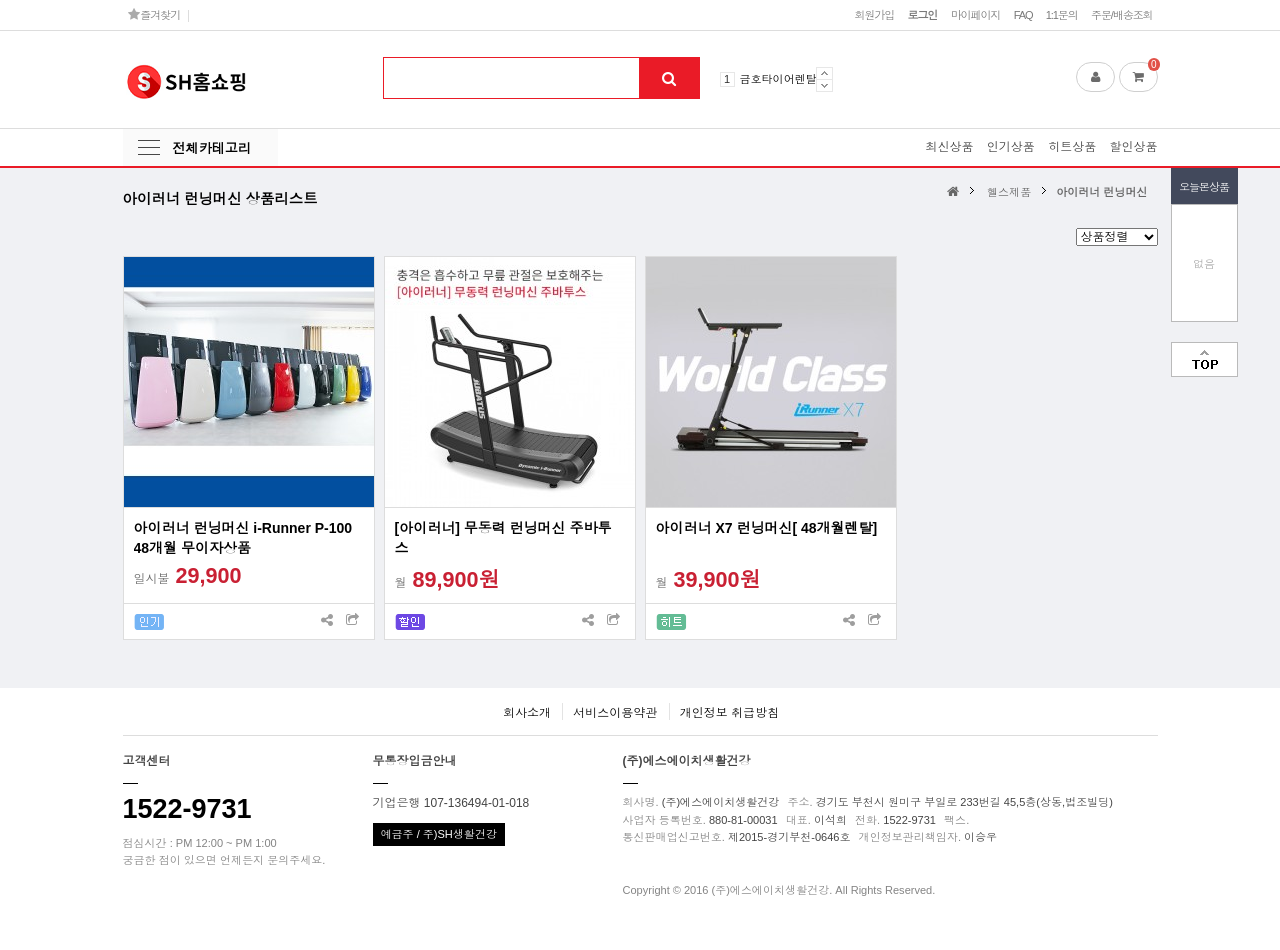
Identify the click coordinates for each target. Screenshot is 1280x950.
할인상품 (1134, 147)
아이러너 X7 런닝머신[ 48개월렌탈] (767, 528)
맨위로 (1204, 359)
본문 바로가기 (0, 0)
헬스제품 (1009, 192)
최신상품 (949, 147)
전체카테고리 (212, 148)
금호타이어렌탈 (778, 79)
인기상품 (1011, 147)
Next (824, 85)
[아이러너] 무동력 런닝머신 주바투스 (503, 538)
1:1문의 (1062, 15)
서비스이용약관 (615, 713)
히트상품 (1072, 147)
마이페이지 (976, 15)
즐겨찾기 (154, 14)
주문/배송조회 (1122, 15)
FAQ (1023, 15)
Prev (824, 73)
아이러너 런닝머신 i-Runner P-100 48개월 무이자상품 (243, 538)
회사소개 (527, 713)
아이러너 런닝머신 (1101, 192)
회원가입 (874, 15)
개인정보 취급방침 (729, 713)
